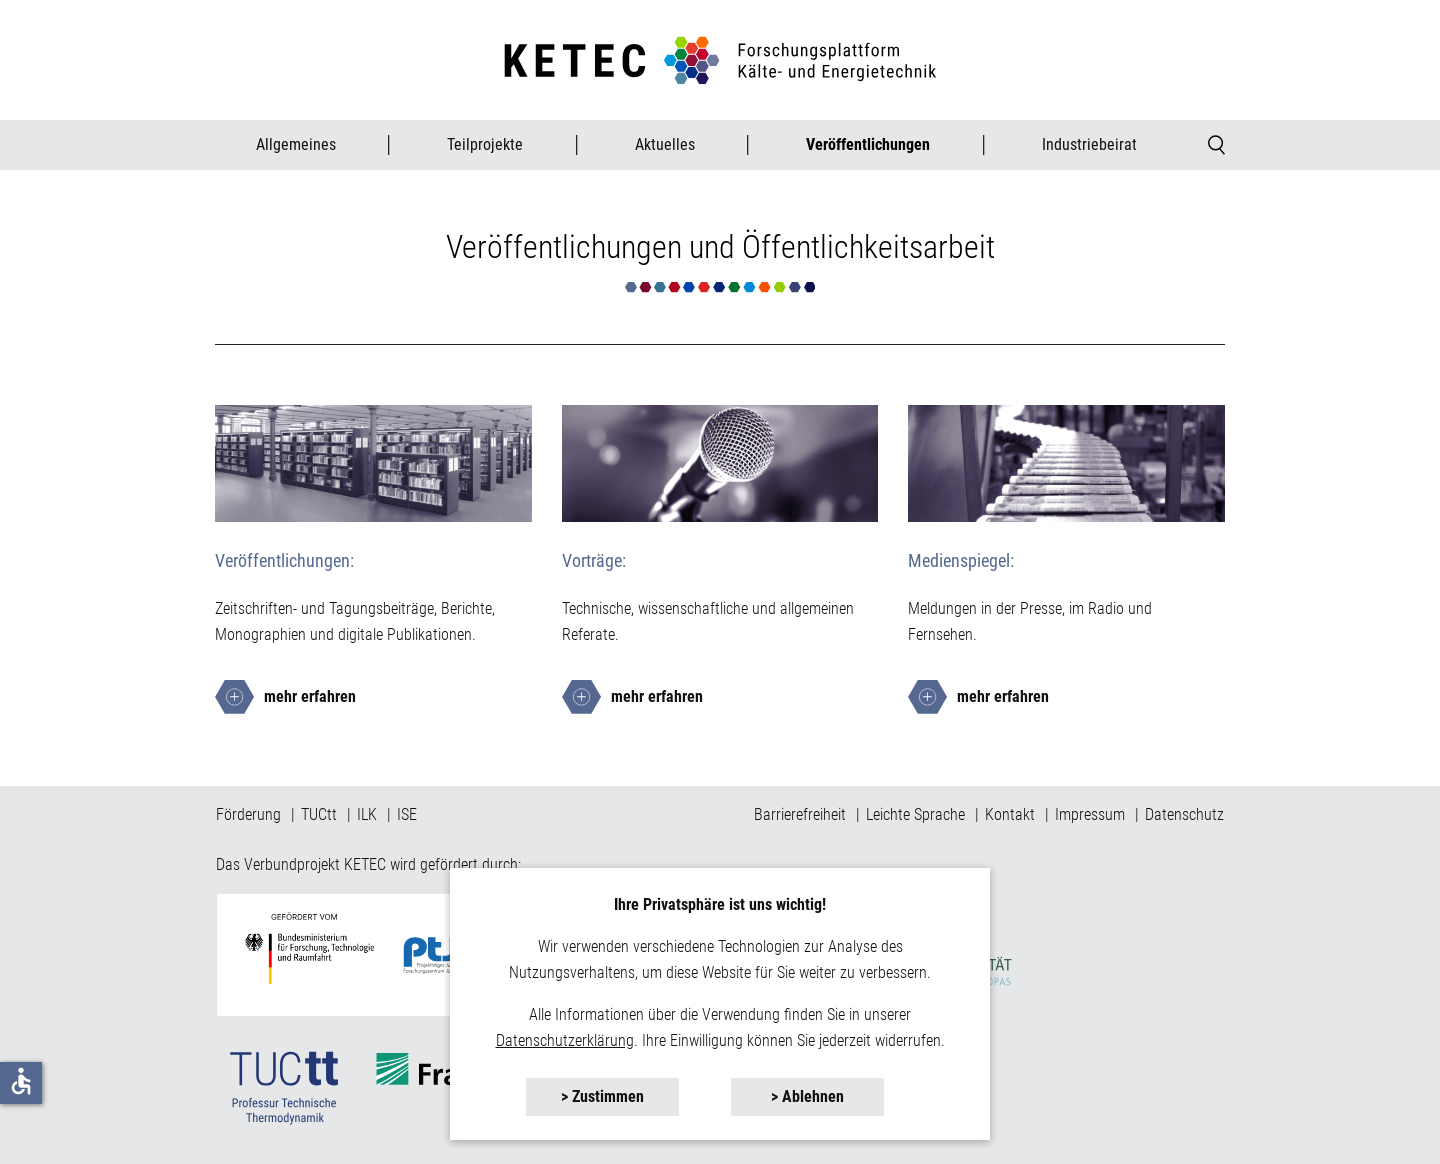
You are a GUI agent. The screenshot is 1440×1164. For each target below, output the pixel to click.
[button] (602, 1097)
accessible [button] (21, 1081)
